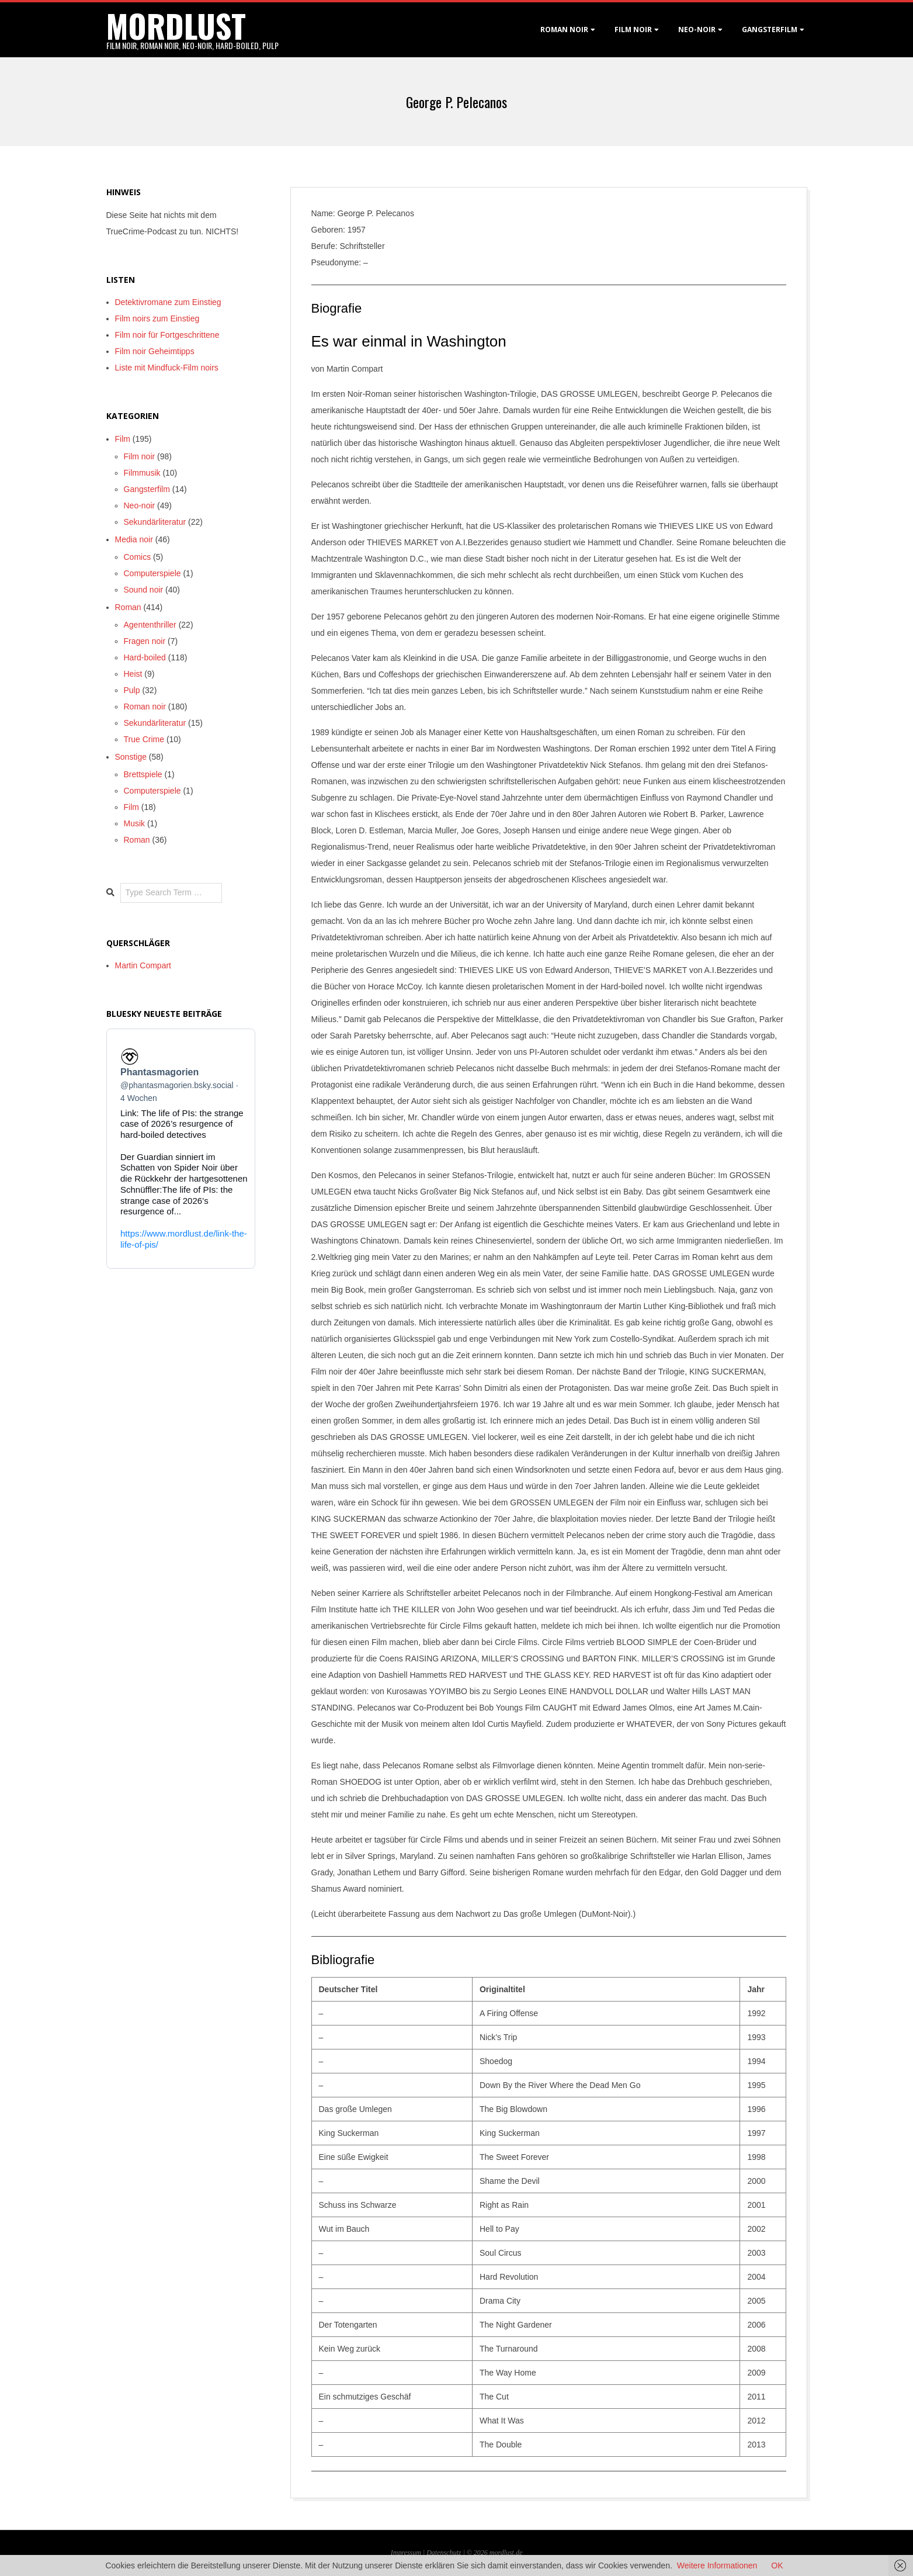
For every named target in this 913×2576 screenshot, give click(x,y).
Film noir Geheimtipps (155, 351)
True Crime (144, 739)
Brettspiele (143, 774)
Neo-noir (139, 505)
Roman (128, 607)
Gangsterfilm (769, 29)
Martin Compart (143, 965)
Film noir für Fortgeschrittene (167, 335)
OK (777, 2565)
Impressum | (408, 2553)
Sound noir (144, 589)
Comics (137, 557)
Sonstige (131, 756)
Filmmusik (142, 472)
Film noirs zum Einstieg (157, 318)
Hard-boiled (145, 657)
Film (122, 439)
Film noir (633, 29)
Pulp (132, 690)
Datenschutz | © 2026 (458, 2553)
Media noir (134, 539)
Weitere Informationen (717, 2565)
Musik (134, 823)
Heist (133, 673)
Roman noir (564, 29)
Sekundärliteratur (155, 522)
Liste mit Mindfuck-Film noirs (166, 367)
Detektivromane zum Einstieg (168, 302)
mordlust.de (506, 2553)
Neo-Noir (697, 29)
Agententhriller (150, 624)
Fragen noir (145, 641)
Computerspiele (152, 573)
